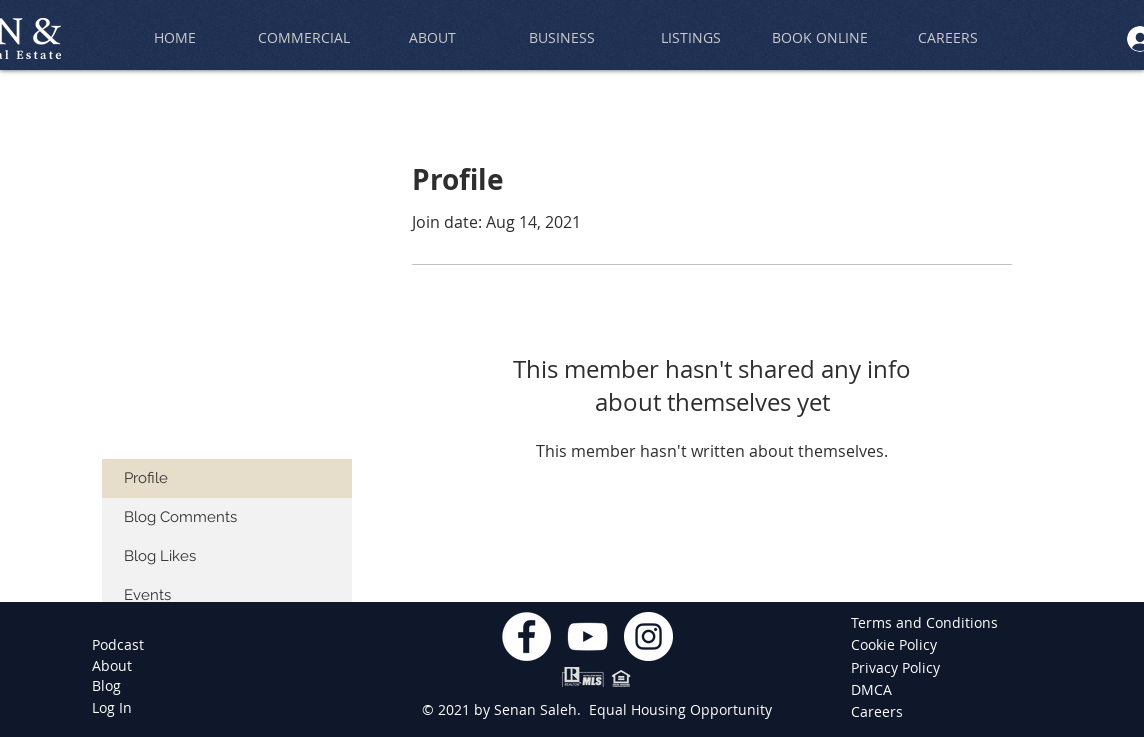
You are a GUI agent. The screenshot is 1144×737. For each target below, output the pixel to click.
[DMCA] (880, 690)
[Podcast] (118, 645)
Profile (146, 478)
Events (147, 595)
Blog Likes (160, 556)
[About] (112, 666)
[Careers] (880, 712)
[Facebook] (526, 636)
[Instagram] (648, 636)
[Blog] (106, 686)
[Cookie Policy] (897, 645)
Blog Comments (180, 517)
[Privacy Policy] (897, 668)
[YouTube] (587, 636)
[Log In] (112, 708)
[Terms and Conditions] (924, 623)
